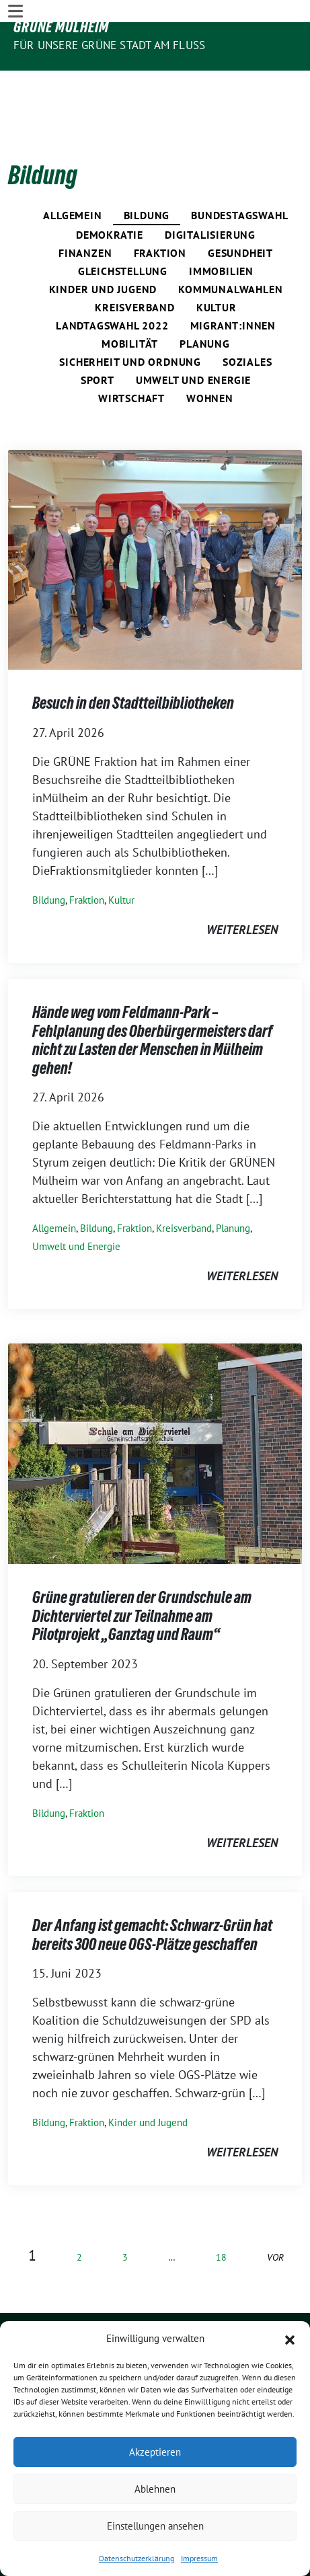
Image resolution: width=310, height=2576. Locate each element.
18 (221, 2215)
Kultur (216, 265)
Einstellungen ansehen (155, 2526)
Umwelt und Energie (193, 338)
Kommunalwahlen (230, 247)
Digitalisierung (210, 193)
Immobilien (221, 229)
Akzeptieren (155, 2452)
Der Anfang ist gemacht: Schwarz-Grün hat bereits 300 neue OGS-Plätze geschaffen (152, 1893)
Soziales (247, 320)
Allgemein (72, 173)
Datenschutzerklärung (136, 2558)
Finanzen (85, 211)
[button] (290, 2338)
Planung (205, 302)
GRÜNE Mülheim (61, 27)
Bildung (147, 173)
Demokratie (109, 193)
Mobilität (130, 302)
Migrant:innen (233, 283)
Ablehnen (155, 2489)
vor (275, 2215)
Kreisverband (135, 265)
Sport (97, 338)
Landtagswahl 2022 (112, 283)
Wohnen (209, 356)
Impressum (199, 2558)
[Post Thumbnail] (155, 516)
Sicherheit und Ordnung (130, 320)
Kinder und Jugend (103, 247)
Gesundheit (240, 211)
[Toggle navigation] (15, 82)
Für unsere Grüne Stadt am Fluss (109, 45)
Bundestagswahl (239, 173)
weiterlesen (242, 888)
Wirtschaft (131, 356)
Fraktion (160, 211)
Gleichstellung (122, 229)
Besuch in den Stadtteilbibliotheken (133, 662)
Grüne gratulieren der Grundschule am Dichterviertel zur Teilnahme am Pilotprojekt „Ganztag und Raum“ (141, 1574)
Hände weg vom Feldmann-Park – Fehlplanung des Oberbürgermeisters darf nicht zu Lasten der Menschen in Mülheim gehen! (152, 999)
